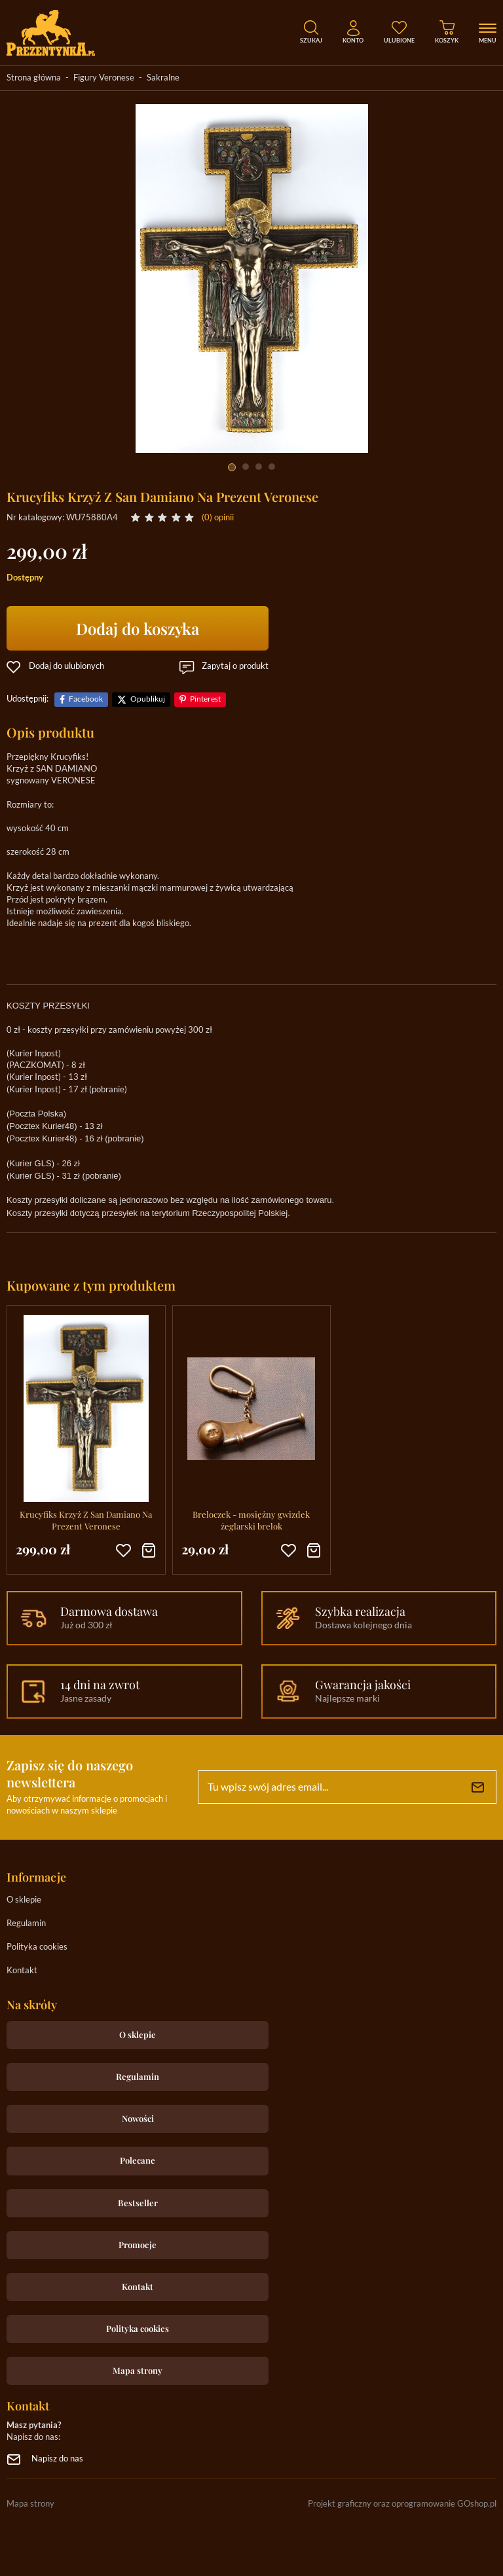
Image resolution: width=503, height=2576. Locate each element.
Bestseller (138, 2202)
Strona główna (34, 78)
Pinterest (205, 699)
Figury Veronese (103, 78)
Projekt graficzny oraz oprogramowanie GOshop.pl (402, 2504)
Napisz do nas (57, 2459)
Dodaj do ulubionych (66, 666)
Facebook (86, 699)
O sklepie (24, 1900)
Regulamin (26, 1924)
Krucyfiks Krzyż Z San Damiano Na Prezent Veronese (86, 1520)
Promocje (138, 2244)
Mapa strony (137, 2370)
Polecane (137, 2160)
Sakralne (163, 78)
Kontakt (22, 1971)
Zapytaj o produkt (235, 666)
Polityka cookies (37, 1947)
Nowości (138, 2118)
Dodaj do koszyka (137, 628)
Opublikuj (147, 699)
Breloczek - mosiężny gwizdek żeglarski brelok (251, 1520)
